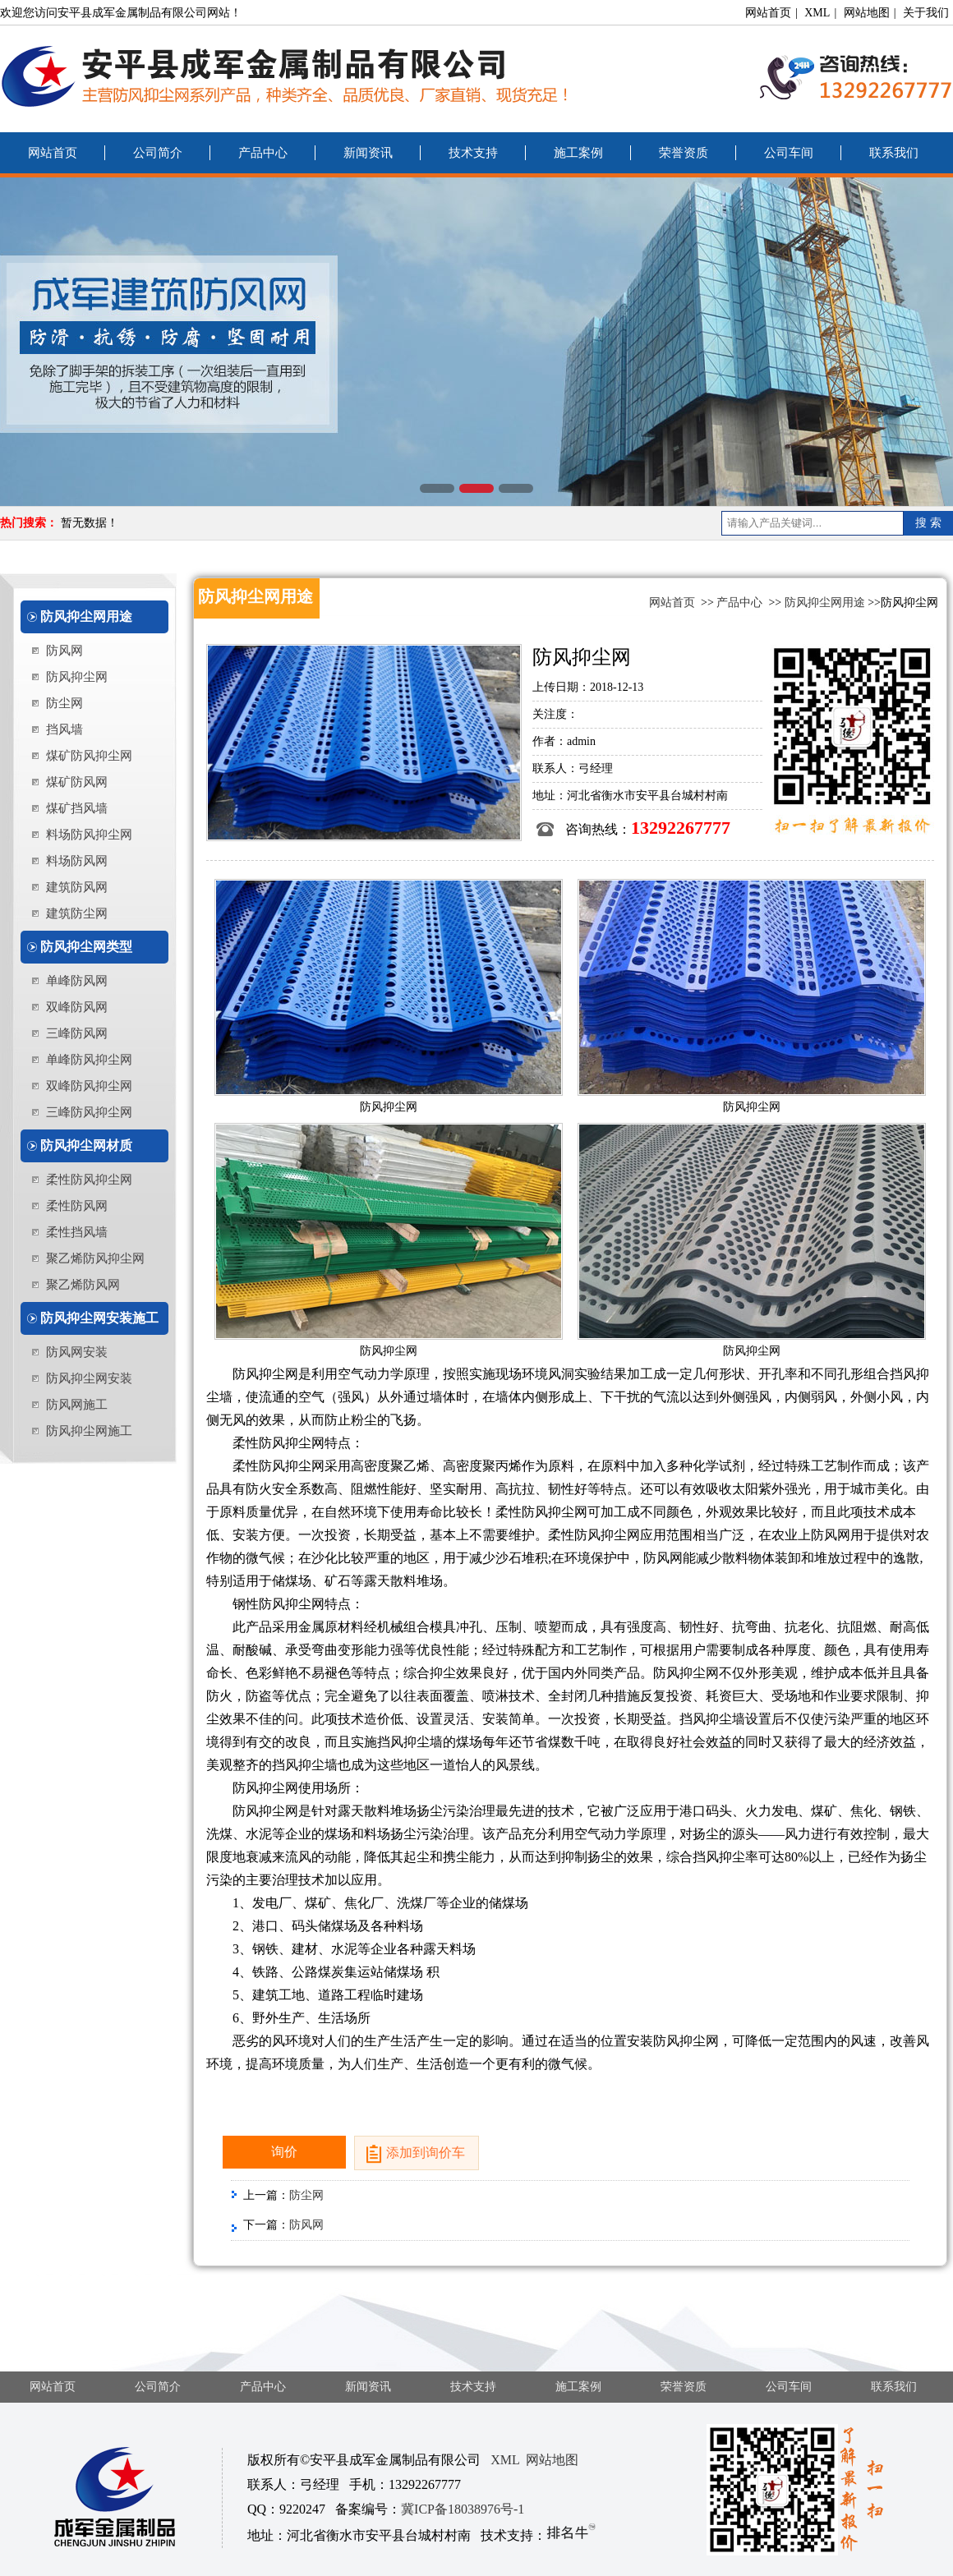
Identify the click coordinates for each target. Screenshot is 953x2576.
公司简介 (157, 152)
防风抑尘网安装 (89, 1378)
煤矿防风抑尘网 (89, 755)
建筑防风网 (77, 887)
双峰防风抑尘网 (89, 1085)
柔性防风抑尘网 (89, 1179)
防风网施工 (77, 1404)
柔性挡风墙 (77, 1232)
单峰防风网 (77, 980)
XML (817, 13)
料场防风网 (77, 860)
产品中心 (263, 152)
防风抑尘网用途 (86, 616)
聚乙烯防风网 (83, 1284)
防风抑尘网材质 (86, 1145)
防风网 (64, 650)
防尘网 (64, 703)
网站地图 (867, 13)
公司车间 (788, 152)
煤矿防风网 (77, 782)
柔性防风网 (77, 1205)
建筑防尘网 (77, 913)
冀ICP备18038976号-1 (462, 2509)
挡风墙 (64, 729)
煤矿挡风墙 (77, 808)
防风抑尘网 (77, 676)
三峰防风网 (77, 1033)
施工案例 (578, 152)
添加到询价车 (425, 2153)
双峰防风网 (77, 1007)
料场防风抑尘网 (89, 834)
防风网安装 (77, 1352)
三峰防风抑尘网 (89, 1112)
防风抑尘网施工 (89, 1431)
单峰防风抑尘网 (89, 1059)
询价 (284, 2152)
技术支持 (473, 152)
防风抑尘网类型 (86, 947)
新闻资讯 (368, 152)
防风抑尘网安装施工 (99, 1318)
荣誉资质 (683, 152)
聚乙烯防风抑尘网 (95, 1258)
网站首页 (768, 13)
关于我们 (926, 13)
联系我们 (893, 152)
